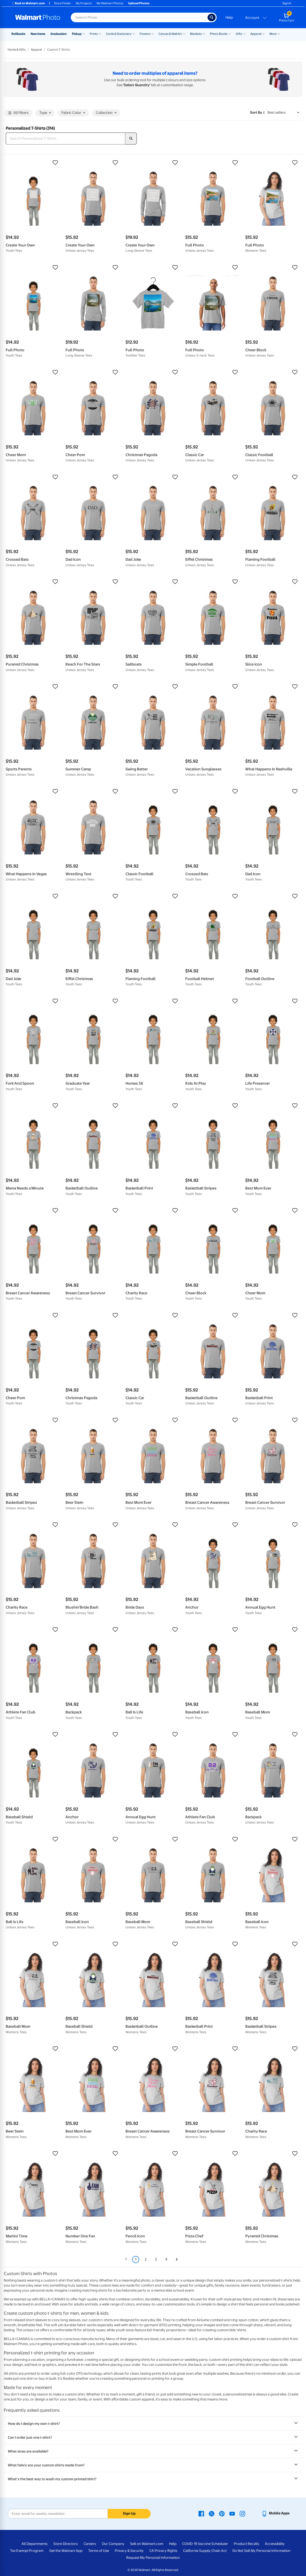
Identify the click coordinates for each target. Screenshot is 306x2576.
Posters (145, 34)
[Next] (177, 2259)
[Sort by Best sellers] (283, 112)
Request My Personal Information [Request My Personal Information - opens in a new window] (153, 2557)
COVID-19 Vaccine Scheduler (205, 2544)
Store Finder (62, 3)
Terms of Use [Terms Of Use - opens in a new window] (98, 2551)
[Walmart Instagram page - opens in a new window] (242, 2513)
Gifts (239, 34)
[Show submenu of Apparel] (263, 33)
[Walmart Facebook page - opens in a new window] (201, 2513)
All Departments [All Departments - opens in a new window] (35, 2544)
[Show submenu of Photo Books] (229, 33)
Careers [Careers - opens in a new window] (90, 2544)
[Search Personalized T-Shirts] (65, 138)
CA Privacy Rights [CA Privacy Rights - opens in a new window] (163, 2551)
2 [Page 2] (146, 2259)
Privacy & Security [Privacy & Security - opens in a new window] (129, 2551)
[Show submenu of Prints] (99, 33)
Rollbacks (18, 34)
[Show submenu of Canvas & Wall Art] (184, 33)
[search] (131, 138)
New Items (38, 34)
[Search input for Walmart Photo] (139, 17)
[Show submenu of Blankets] (203, 33)
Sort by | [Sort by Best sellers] (257, 112)
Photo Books (219, 34)
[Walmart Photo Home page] (38, 17)
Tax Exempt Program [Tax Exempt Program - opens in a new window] (27, 2551)
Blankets (196, 34)
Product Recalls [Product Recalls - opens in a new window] (246, 2544)
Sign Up (129, 2513)
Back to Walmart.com (28, 3)
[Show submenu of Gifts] (244, 33)
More (273, 34)
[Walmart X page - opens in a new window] (211, 2513)
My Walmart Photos (110, 3)
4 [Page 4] (166, 2259)
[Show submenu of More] (278, 33)
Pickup (77, 34)
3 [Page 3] (156, 2259)
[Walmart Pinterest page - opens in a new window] (222, 2513)
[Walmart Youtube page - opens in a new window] (232, 2513)
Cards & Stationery (118, 34)
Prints (94, 34)
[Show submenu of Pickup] (83, 33)
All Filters (18, 113)
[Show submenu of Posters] (152, 33)
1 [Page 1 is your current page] (135, 2259)
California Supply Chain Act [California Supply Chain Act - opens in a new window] (205, 2551)
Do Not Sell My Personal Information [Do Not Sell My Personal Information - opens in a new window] (261, 2551)
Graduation (58, 34)
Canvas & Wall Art (170, 34)
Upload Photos (138, 3)
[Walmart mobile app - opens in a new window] (276, 2513)
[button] (33, 163)
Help (229, 17)
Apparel (255, 34)
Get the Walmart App (65, 2551)
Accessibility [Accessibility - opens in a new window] (275, 2544)
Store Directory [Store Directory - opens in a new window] (65, 2544)
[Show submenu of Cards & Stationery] (133, 33)
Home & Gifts (17, 49)
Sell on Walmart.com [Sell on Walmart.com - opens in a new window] (146, 2544)
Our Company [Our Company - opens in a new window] (113, 2544)
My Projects (84, 3)
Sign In (286, 3)
